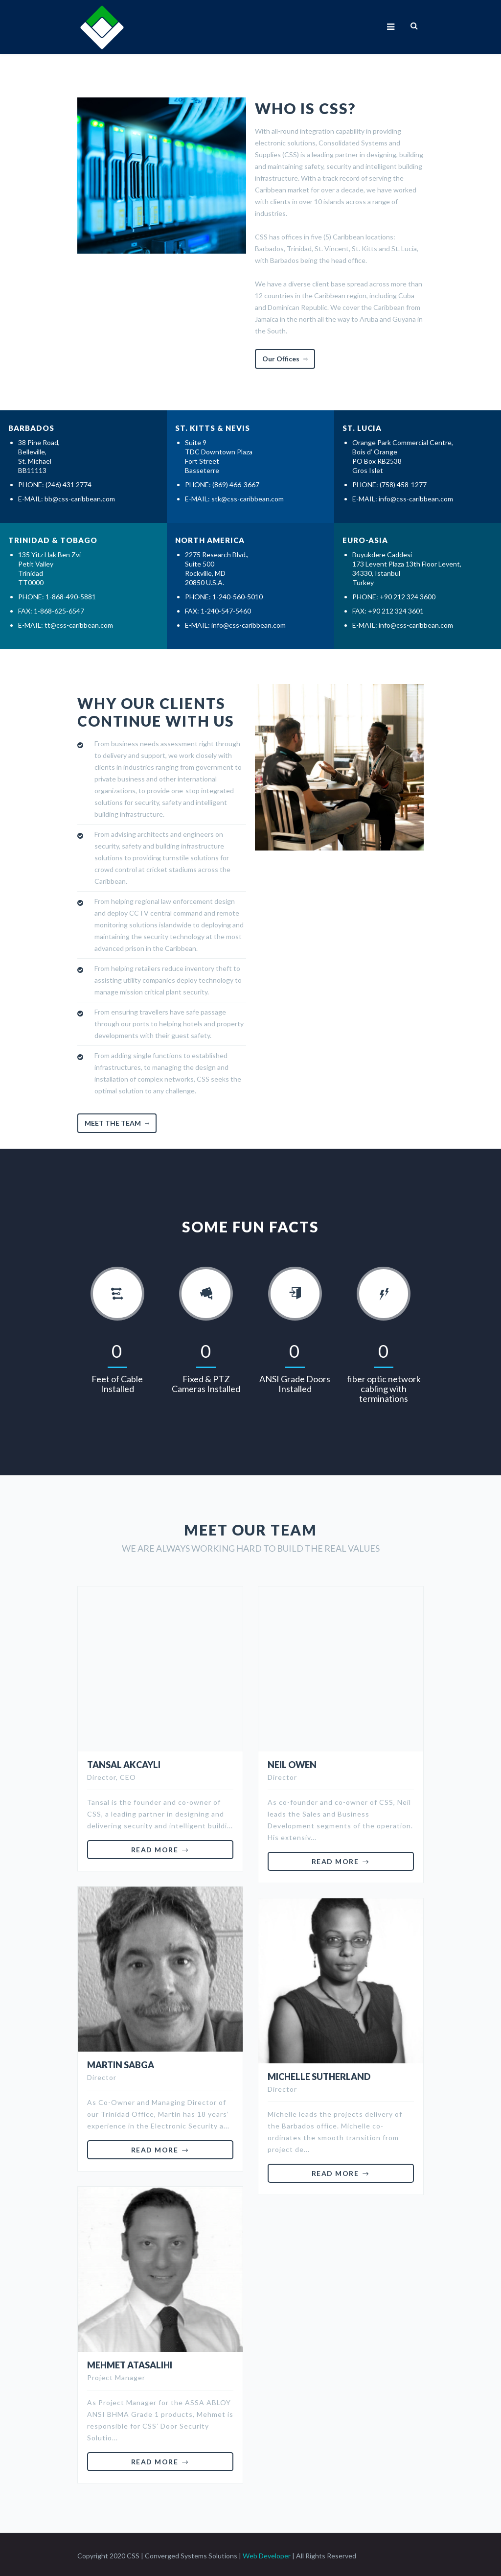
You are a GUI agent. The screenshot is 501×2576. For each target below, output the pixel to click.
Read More (155, 1847)
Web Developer (267, 2553)
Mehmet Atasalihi (129, 2362)
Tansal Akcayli (123, 1762)
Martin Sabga (120, 2062)
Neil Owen (292, 1762)
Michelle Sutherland (319, 2074)
